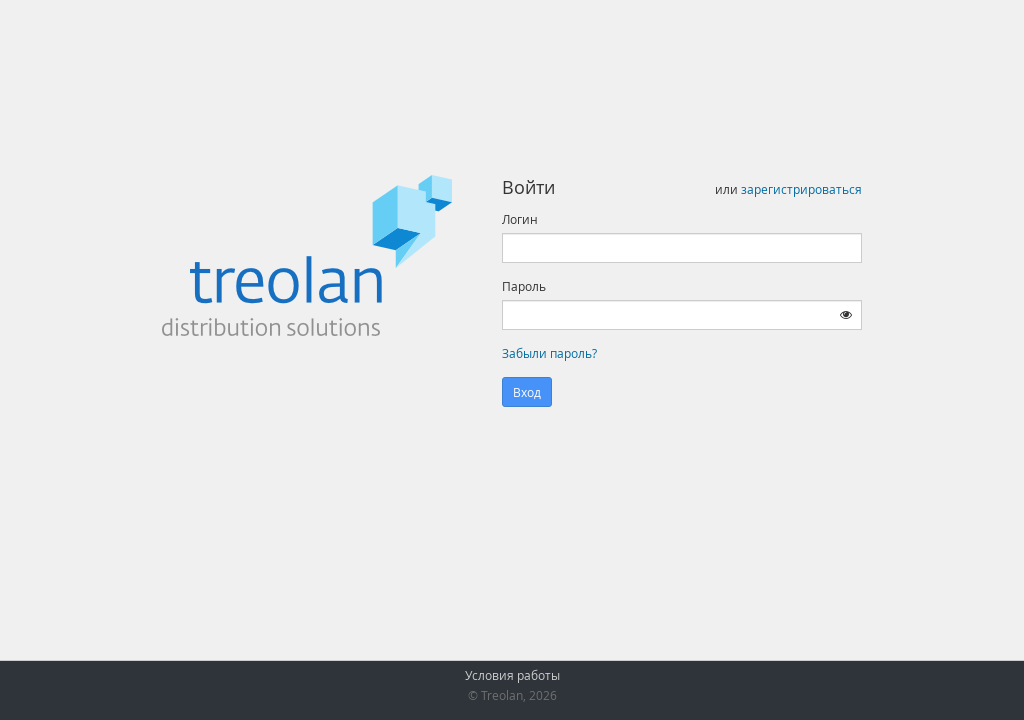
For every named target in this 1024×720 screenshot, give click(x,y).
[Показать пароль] (846, 314)
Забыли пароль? (549, 353)
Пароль (524, 286)
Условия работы (512, 675)
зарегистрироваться (801, 189)
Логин (520, 219)
